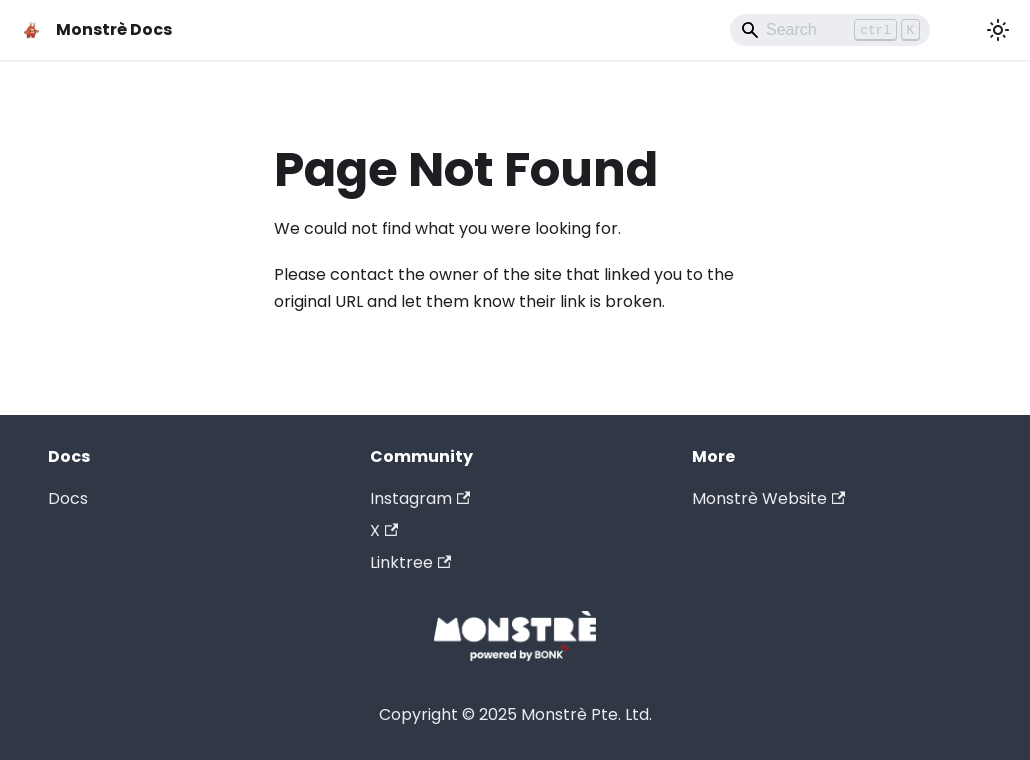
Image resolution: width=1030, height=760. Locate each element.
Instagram (420, 498)
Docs (68, 498)
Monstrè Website (768, 498)
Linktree (410, 562)
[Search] (830, 30)
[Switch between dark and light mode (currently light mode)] (998, 30)
